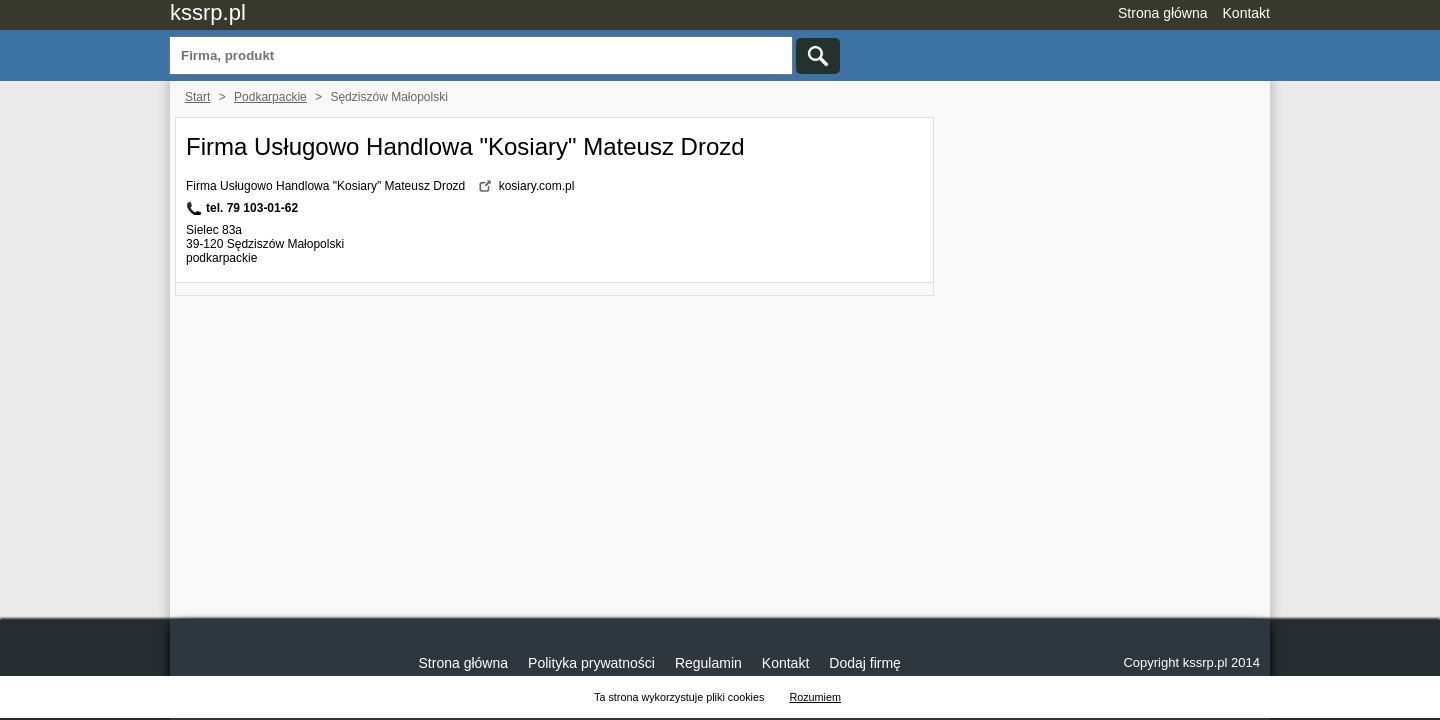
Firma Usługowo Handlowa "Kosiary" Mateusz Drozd (465, 146)
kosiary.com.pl (537, 186)
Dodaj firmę (865, 663)
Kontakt (1246, 13)
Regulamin (708, 663)
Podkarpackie (270, 97)
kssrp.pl (208, 12)
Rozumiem (815, 697)
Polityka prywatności (591, 663)
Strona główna (1163, 13)
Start (197, 97)
